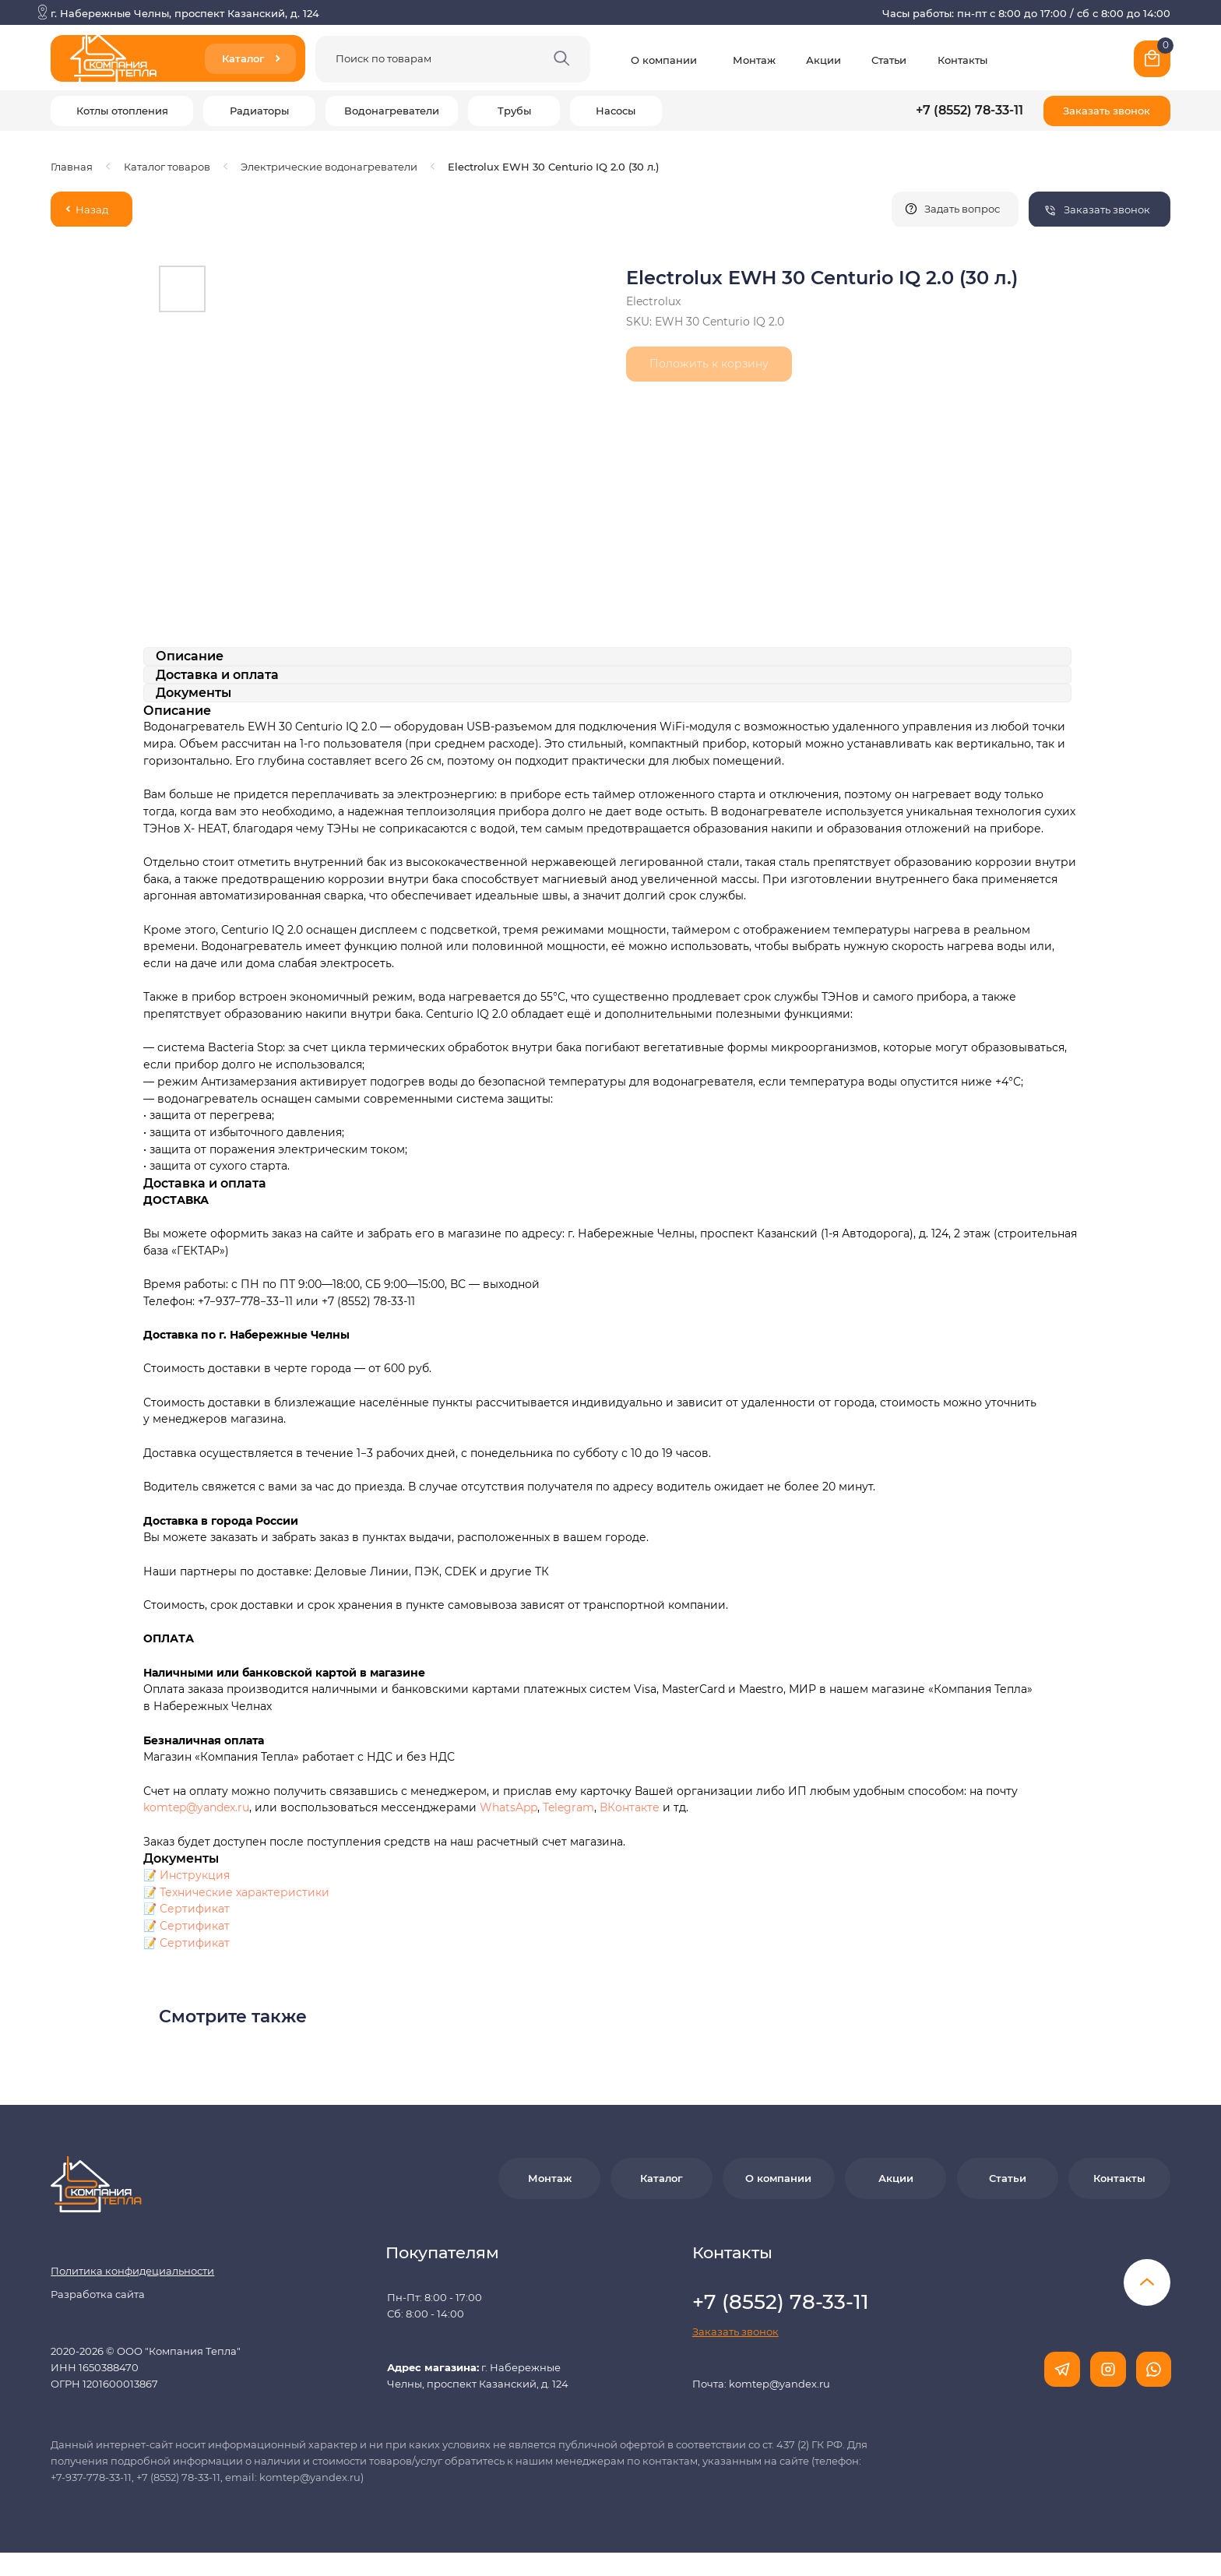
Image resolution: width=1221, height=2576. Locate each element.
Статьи (888, 60)
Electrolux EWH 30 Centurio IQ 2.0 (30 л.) (553, 166)
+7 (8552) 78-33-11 (969, 110)
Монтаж (754, 60)
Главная (72, 166)
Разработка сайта (98, 2294)
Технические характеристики (244, 1892)
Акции (823, 60)
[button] (1106, 111)
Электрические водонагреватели (329, 166)
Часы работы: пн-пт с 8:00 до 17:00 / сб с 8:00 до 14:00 (1026, 13)
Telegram (568, 1807)
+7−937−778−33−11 (245, 1301)
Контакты (962, 60)
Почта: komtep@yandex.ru (761, 2383)
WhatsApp (508, 1807)
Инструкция (195, 1875)
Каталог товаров (167, 166)
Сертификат (195, 1909)
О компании (664, 60)
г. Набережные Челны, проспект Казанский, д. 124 (185, 13)
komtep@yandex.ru (196, 1807)
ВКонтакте (631, 1807)
